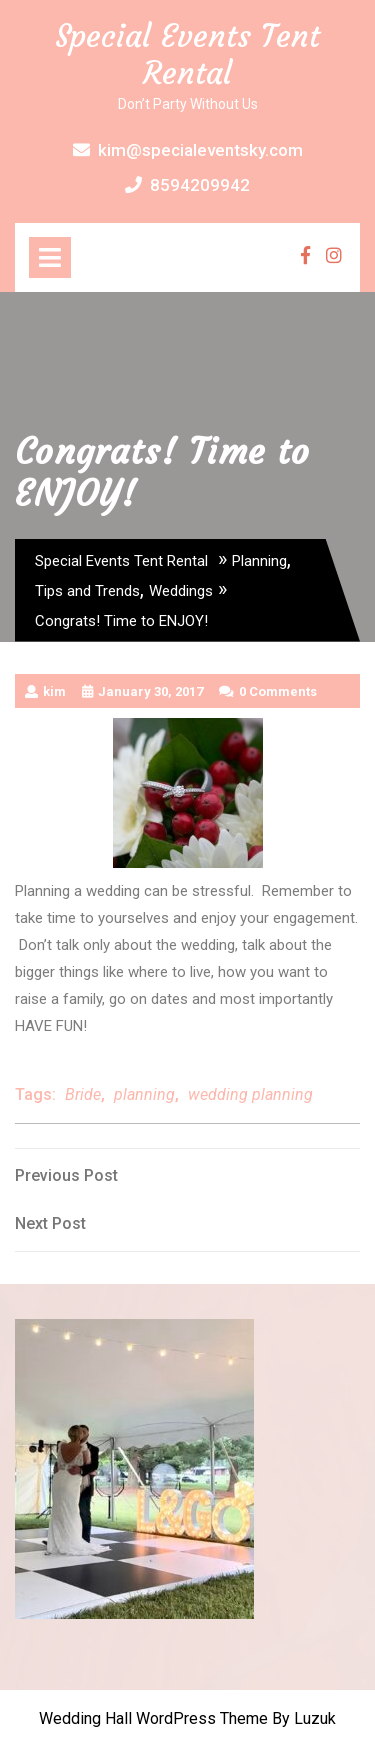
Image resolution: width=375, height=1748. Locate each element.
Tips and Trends (87, 591)
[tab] (50, 257)
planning (144, 1094)
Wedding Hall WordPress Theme (153, 1718)
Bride (83, 1094)
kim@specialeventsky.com (188, 150)
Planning (259, 561)
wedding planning (250, 1094)
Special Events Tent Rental (187, 54)
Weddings (181, 591)
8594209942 (187, 185)
